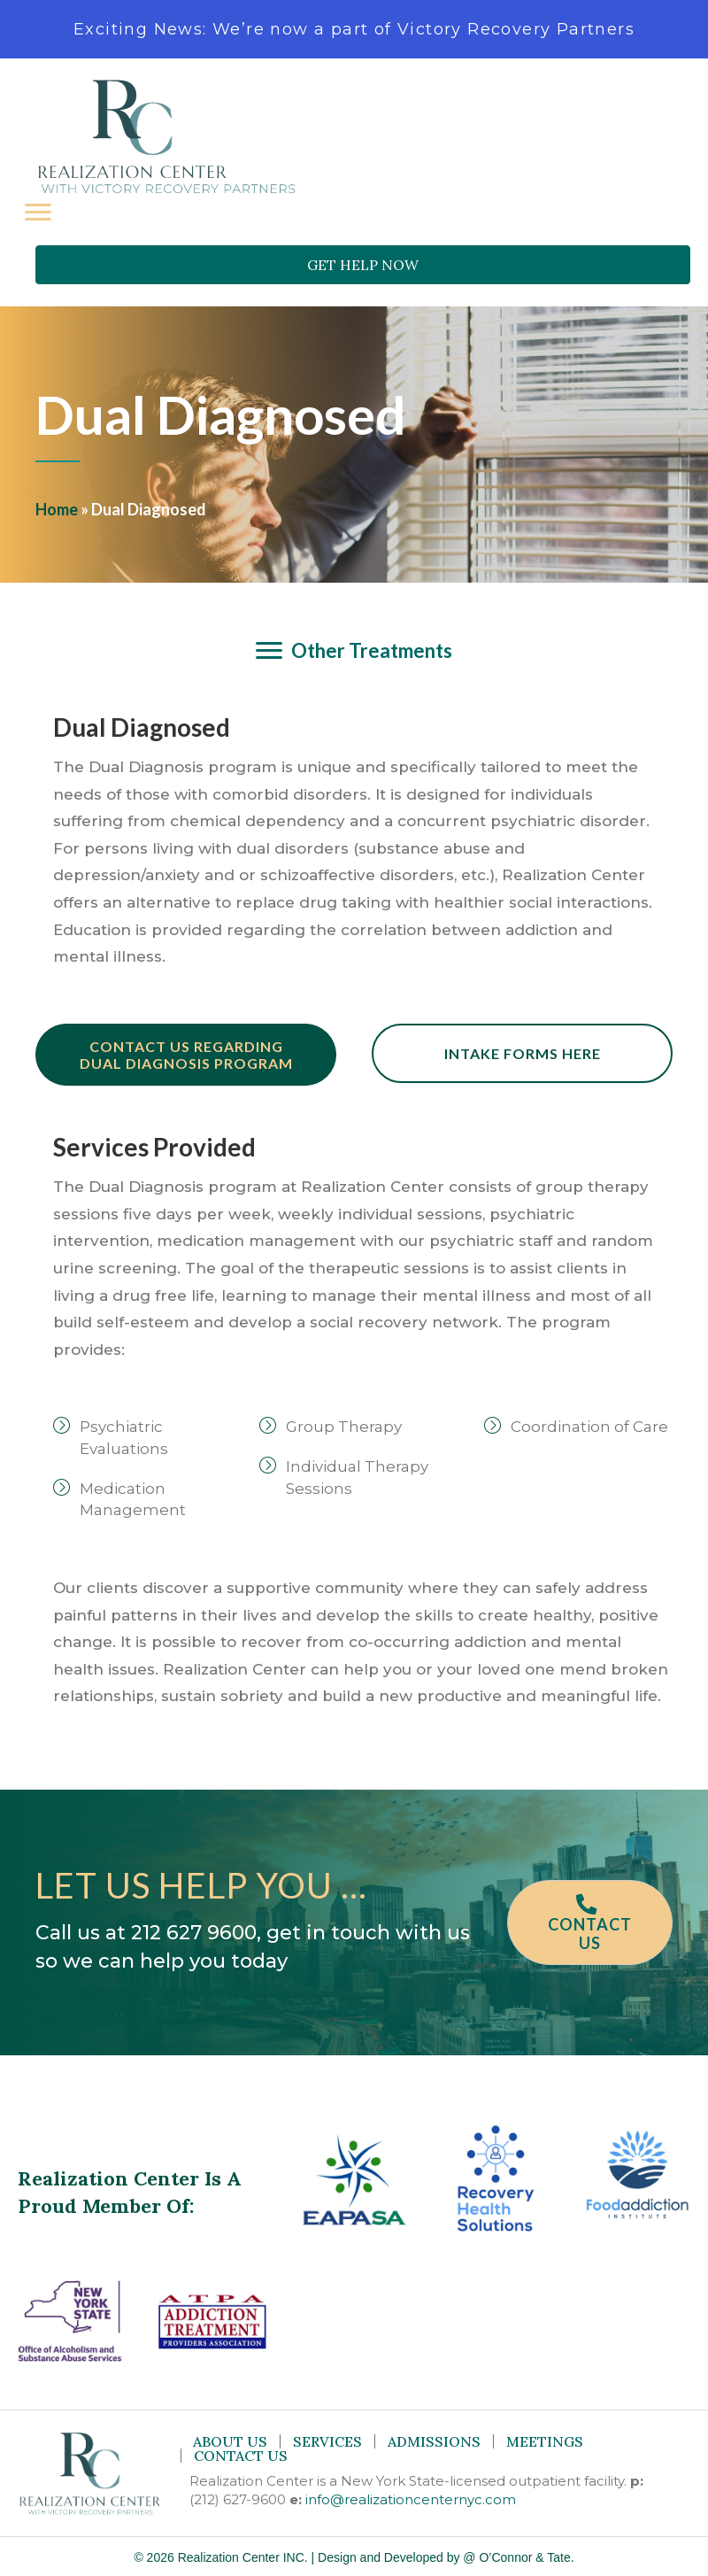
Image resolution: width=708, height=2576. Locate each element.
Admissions (434, 2441)
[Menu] (38, 212)
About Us (230, 2441)
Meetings (544, 2441)
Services (327, 2441)
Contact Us (241, 2455)
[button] (362, 264)
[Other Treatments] (354, 651)
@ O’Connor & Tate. (518, 2557)
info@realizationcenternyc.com (410, 2499)
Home (56, 509)
